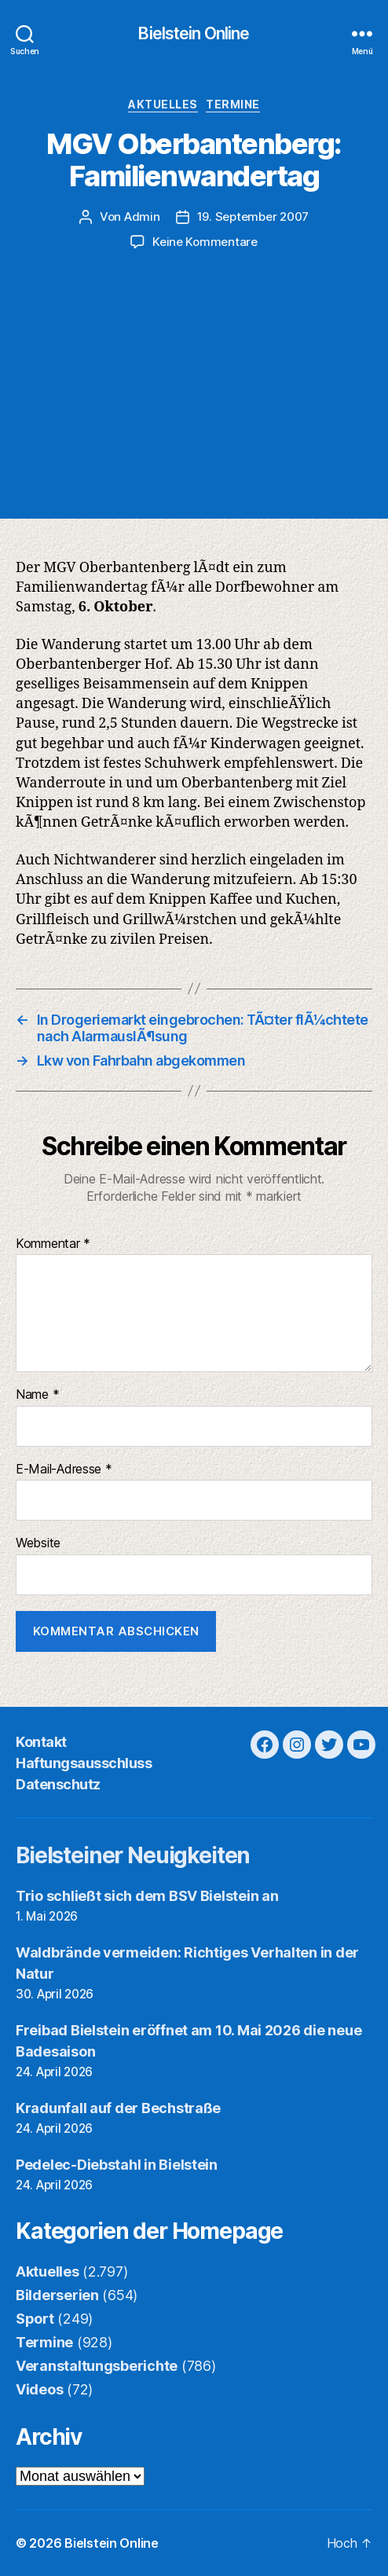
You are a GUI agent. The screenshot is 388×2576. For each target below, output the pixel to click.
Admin (142, 216)
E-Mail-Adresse (64, 1469)
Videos (39, 2389)
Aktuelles (163, 104)
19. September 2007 (253, 216)
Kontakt (41, 1742)
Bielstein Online (193, 33)
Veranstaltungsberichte (97, 2366)
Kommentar (53, 1244)
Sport (35, 2318)
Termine (233, 104)
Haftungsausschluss (84, 1763)
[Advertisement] (194, 369)
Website (38, 1543)
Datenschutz (58, 1784)
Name (37, 1395)
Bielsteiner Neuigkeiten (133, 1855)
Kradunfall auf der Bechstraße (118, 2108)
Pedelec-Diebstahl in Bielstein (117, 2164)
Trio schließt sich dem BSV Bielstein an (147, 1896)
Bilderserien (57, 2295)
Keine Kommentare (205, 241)
